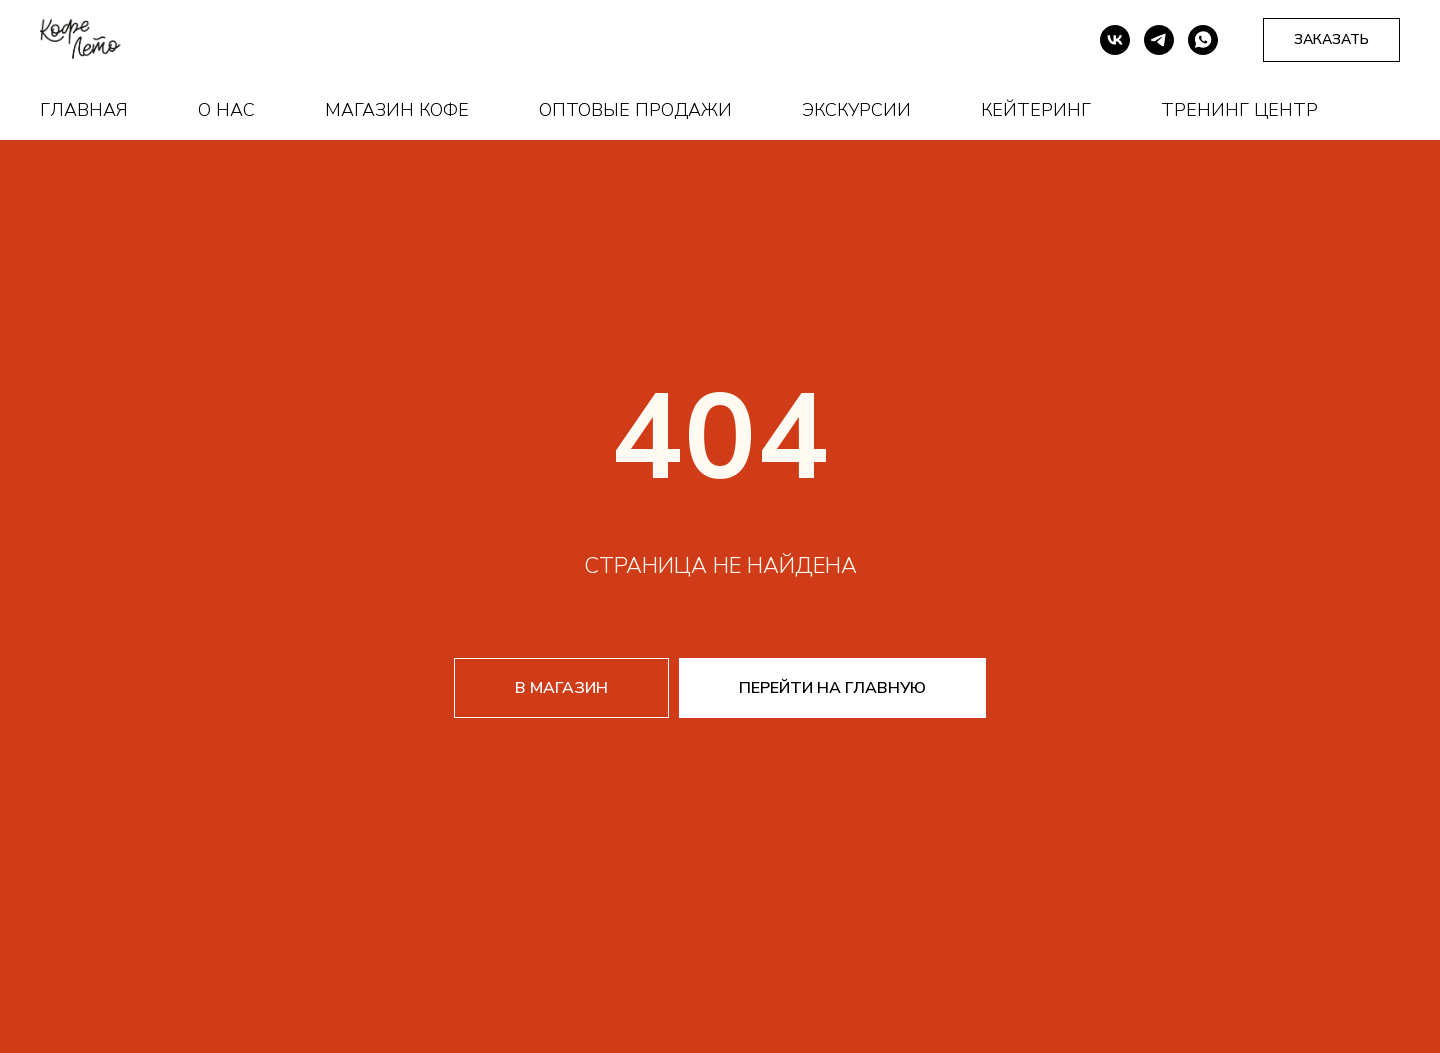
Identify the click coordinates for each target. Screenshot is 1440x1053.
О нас (226, 110)
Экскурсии (856, 110)
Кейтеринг (1036, 110)
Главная (84, 110)
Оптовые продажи (635, 110)
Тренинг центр (1239, 110)
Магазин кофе (397, 110)
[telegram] (1159, 40)
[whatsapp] (1203, 40)
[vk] (1115, 40)
